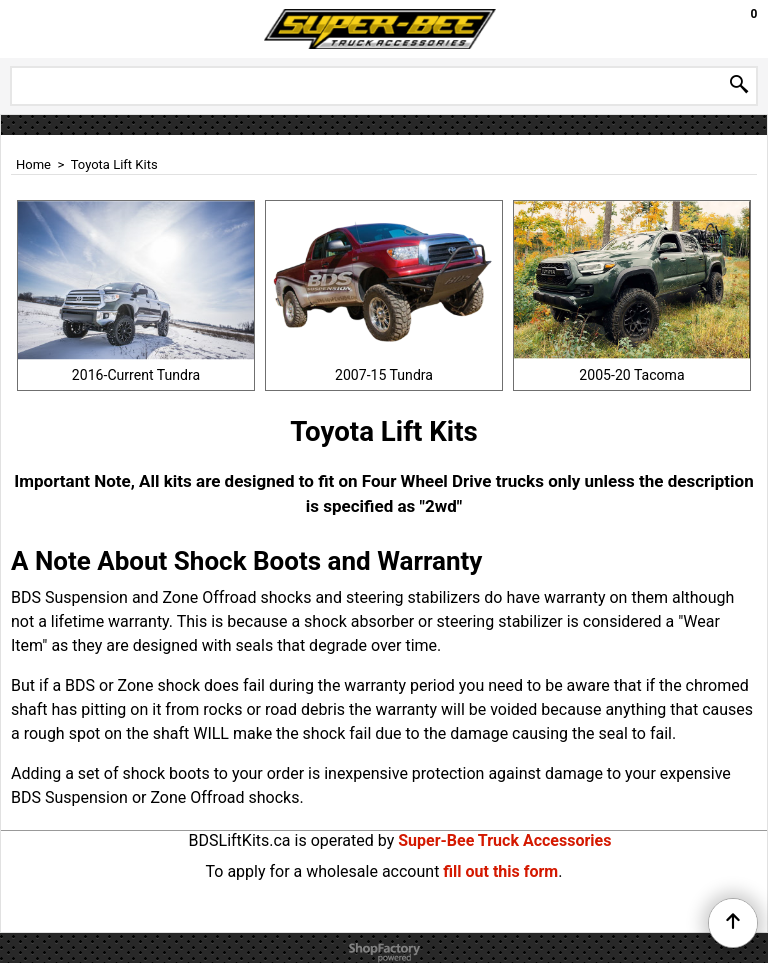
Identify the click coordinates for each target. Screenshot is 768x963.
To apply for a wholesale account (323, 871)
